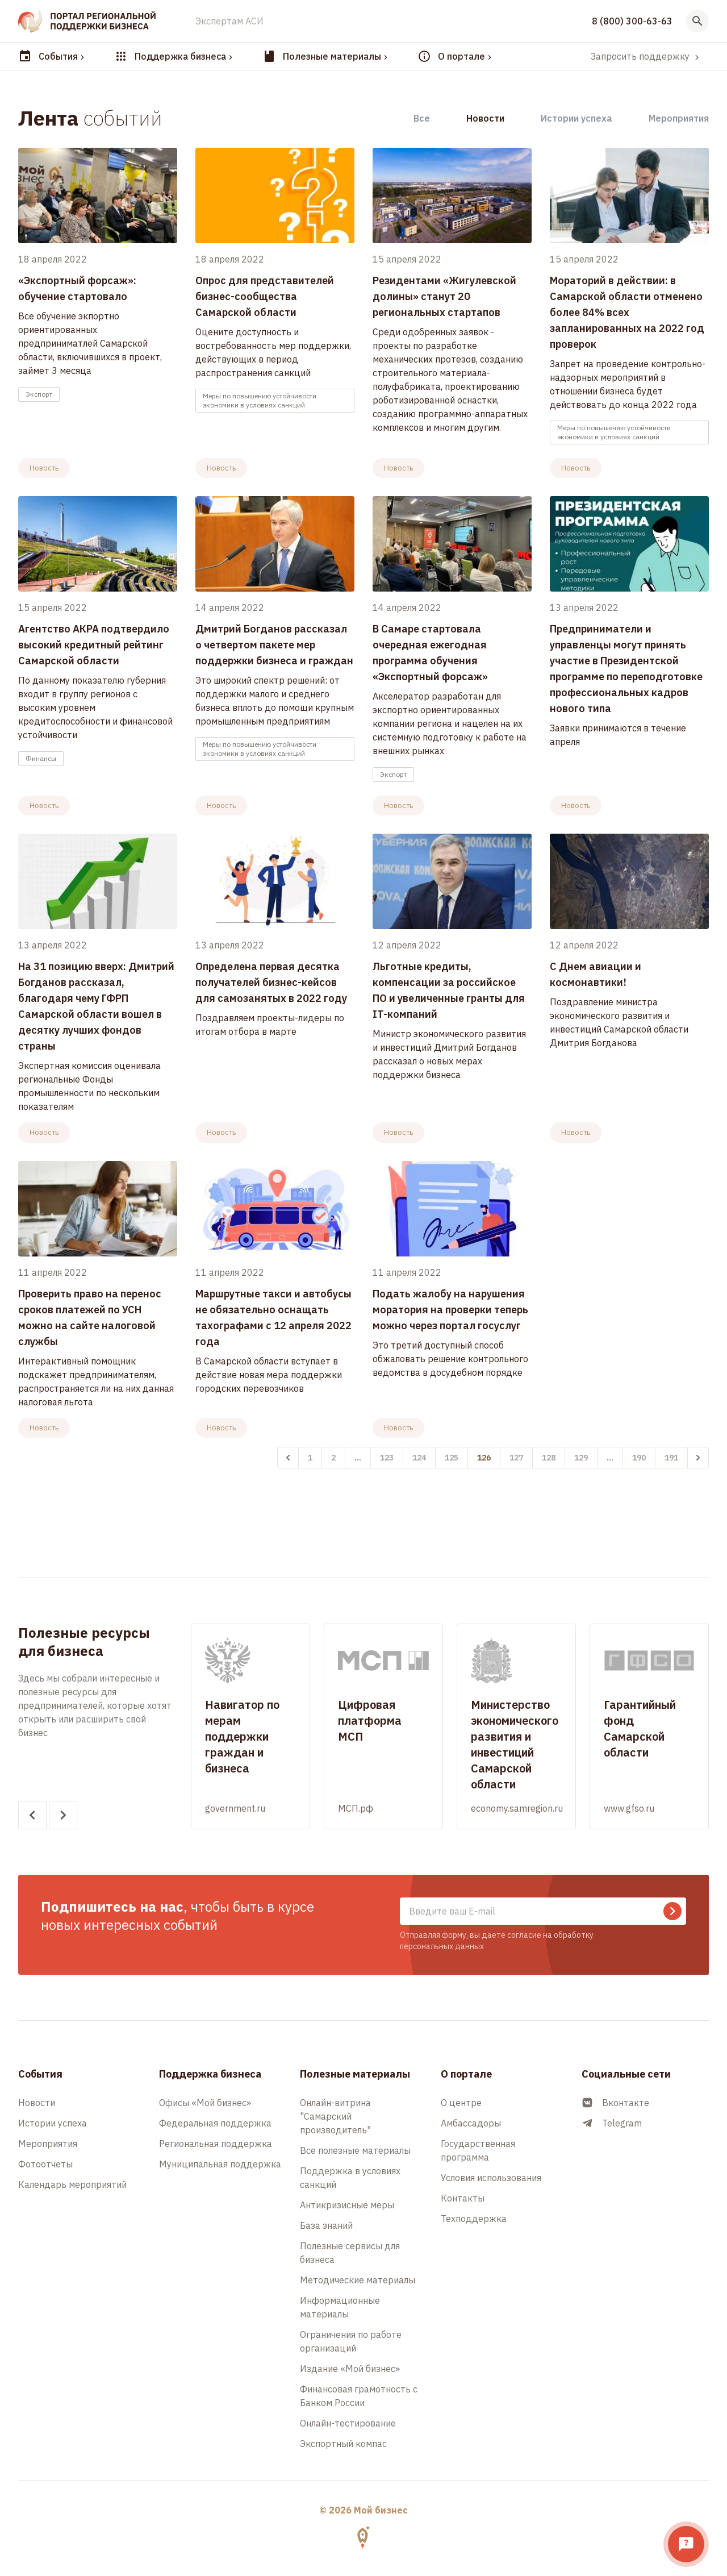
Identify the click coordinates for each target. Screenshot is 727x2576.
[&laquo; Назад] (288, 1457)
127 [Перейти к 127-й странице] (516, 1458)
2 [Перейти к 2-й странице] (333, 1458)
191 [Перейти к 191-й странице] (671, 1458)
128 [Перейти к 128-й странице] (548, 1458)
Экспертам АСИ (229, 21)
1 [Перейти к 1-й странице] (310, 1458)
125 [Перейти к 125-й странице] (451, 1458)
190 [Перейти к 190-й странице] (639, 1458)
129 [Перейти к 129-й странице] (581, 1458)
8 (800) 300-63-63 (632, 21)
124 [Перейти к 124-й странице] (419, 1458)
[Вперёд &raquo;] (698, 1457)
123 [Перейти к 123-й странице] (387, 1458)
